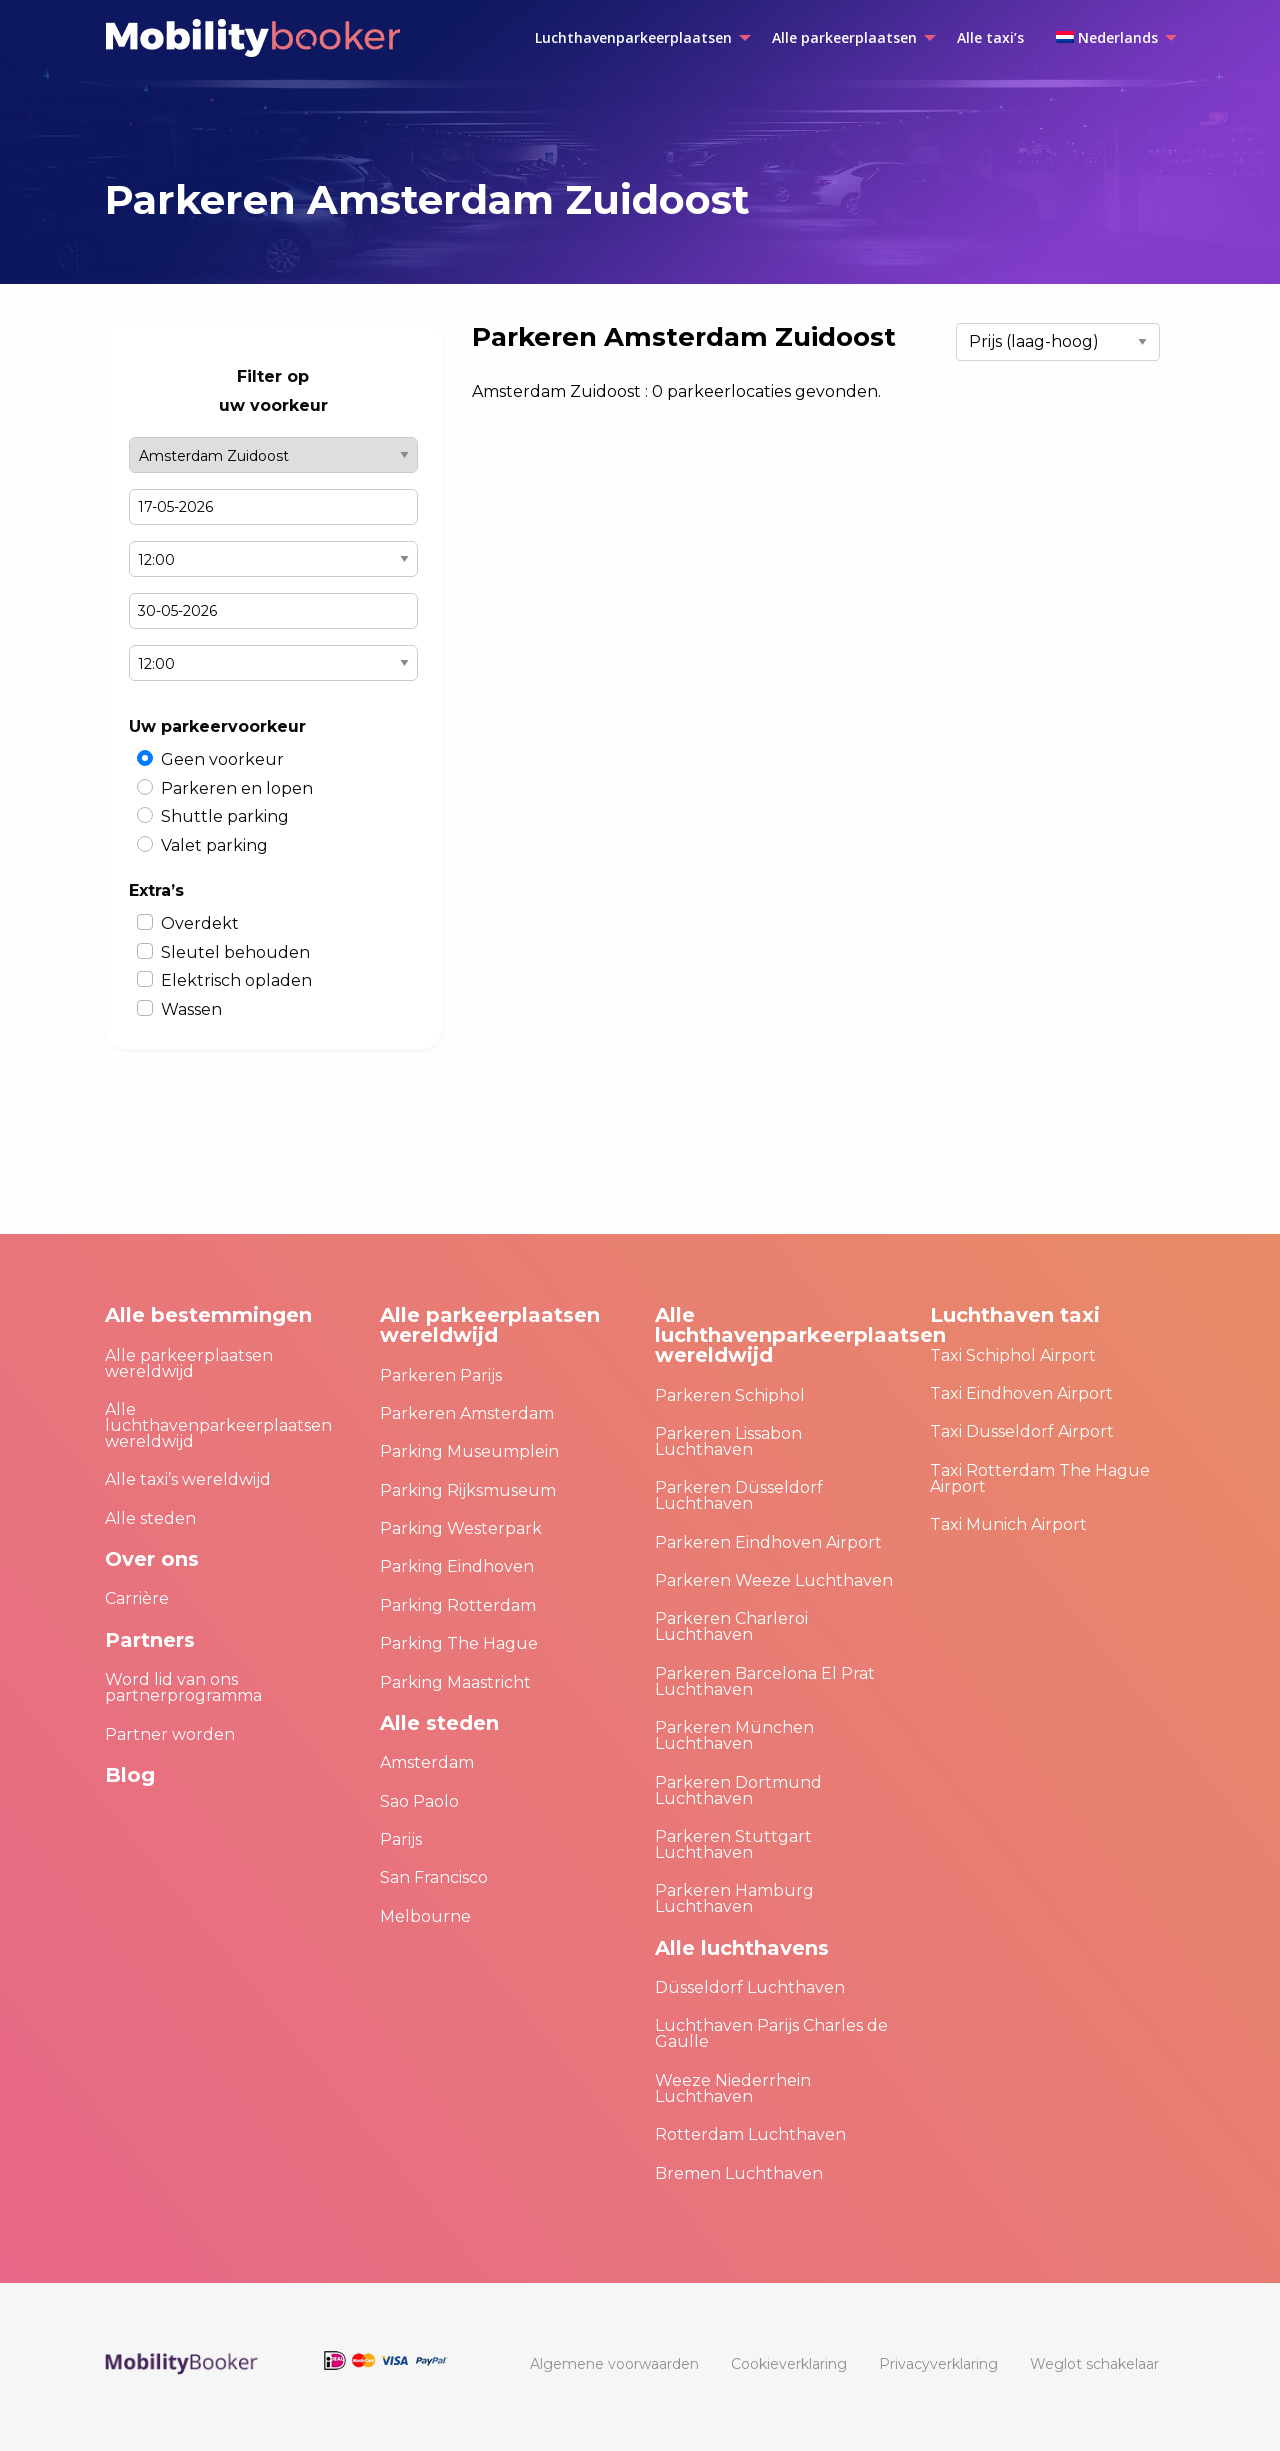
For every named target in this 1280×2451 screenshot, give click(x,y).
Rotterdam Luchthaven (750, 2134)
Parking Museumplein (469, 1451)
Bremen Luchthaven (739, 2173)
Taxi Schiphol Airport (1013, 1355)
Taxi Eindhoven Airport (1021, 1393)
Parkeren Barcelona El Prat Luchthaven (765, 1681)
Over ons (152, 1559)
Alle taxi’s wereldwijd (188, 1479)
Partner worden (170, 1734)
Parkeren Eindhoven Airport (768, 1542)
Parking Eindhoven (457, 1566)
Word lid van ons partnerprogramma (183, 1687)
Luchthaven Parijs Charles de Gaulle (771, 2033)
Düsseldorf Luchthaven (750, 1987)
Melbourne (425, 1916)
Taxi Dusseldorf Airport (1022, 1431)
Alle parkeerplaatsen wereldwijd (189, 1363)
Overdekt (200, 923)
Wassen (191, 1009)
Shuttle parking (225, 816)
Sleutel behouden (235, 952)
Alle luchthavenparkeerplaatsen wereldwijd (218, 1425)
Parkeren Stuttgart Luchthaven (733, 1844)
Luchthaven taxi (1015, 1315)
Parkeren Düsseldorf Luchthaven (739, 1495)
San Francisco (434, 1877)
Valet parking (214, 845)
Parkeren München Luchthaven (734, 1735)
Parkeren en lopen (237, 788)
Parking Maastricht (455, 1682)
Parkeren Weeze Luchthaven (774, 1580)
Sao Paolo (419, 1801)
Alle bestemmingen (208, 1315)
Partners (150, 1640)
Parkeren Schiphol (730, 1395)
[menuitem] (637, 38)
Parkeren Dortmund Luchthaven (738, 1790)
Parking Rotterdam (458, 1605)
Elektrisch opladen (236, 980)
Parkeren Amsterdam (467, 1413)
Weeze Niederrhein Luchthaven (733, 2088)
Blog (130, 1775)
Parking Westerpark (461, 1528)
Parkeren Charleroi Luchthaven (731, 1626)
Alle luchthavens (742, 1948)
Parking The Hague (459, 1643)
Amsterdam (427, 1762)
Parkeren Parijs (441, 1375)
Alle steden (150, 1518)
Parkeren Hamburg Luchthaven (734, 1898)
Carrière (137, 1598)
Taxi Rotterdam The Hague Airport (1040, 1478)
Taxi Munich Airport (1008, 1524)
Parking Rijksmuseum (468, 1490)
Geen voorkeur (222, 759)
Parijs (401, 1839)
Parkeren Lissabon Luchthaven (728, 1441)
